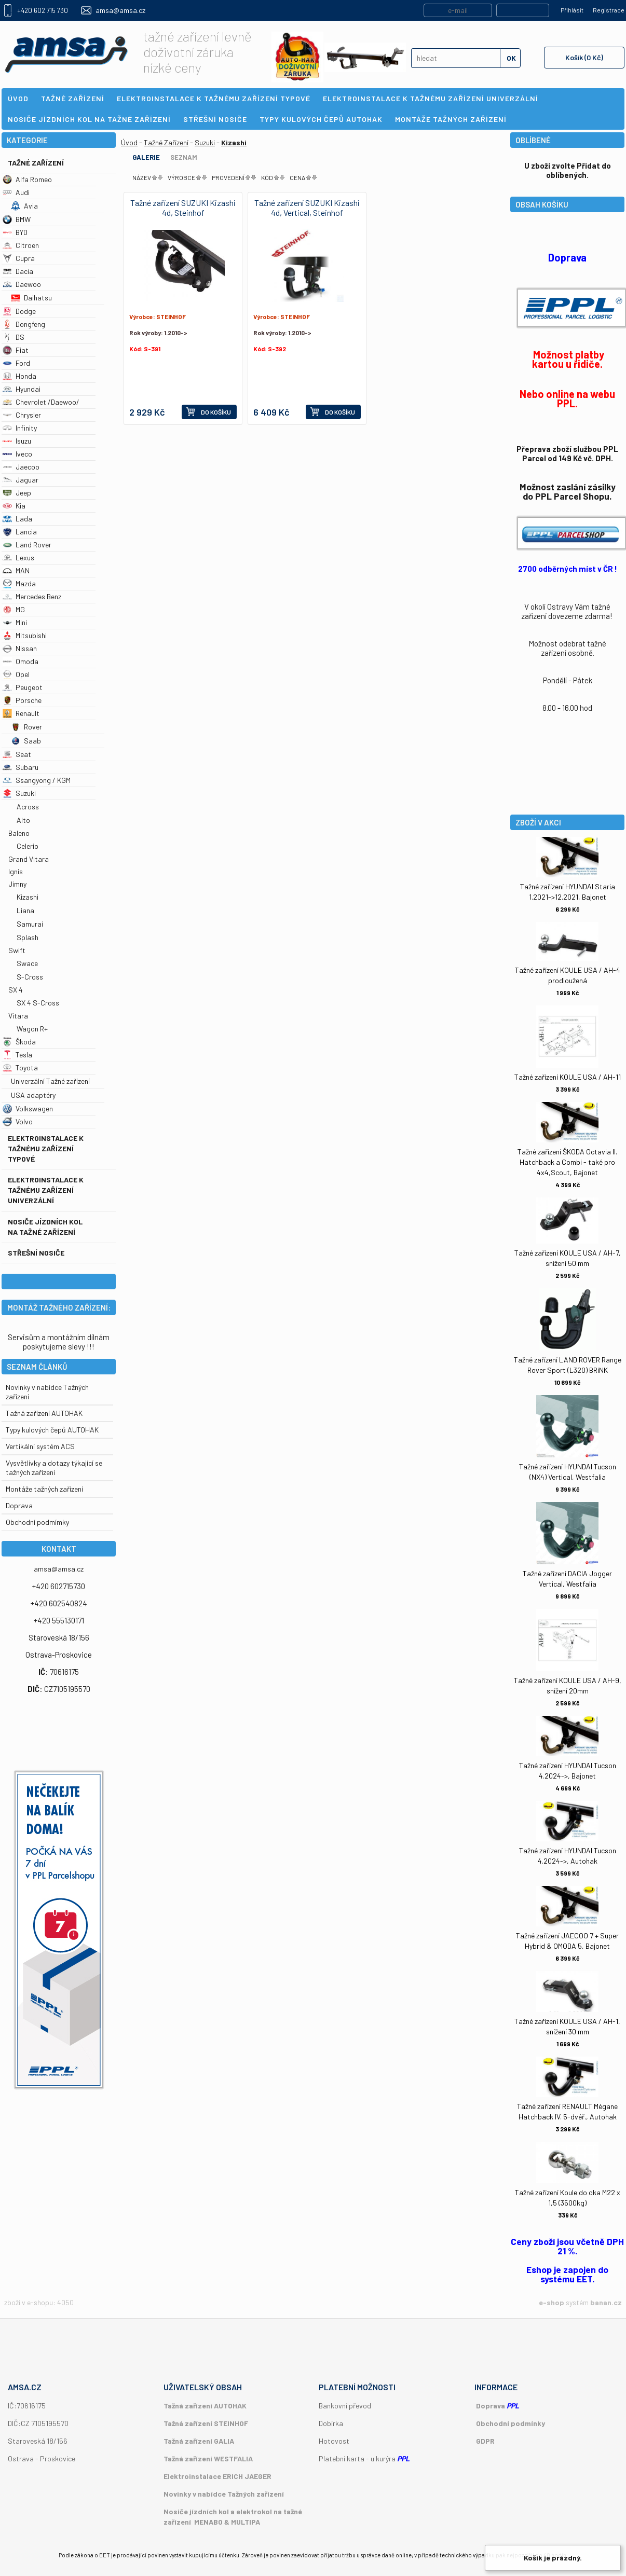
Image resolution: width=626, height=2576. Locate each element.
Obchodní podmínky (510, 2423)
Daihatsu (31, 297)
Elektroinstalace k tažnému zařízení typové (46, 1148)
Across (28, 806)
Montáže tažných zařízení (44, 1488)
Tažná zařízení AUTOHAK (44, 1413)
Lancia (20, 531)
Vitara (18, 1015)
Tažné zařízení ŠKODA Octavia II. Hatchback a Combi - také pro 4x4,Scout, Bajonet (567, 1162)
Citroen (21, 245)
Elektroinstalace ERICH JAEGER (217, 2476)
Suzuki (19, 793)
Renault (21, 713)
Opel (16, 674)
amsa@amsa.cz (120, 10)
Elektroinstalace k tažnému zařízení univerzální (46, 1190)
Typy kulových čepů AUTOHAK (52, 1429)
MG (14, 609)
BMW (17, 219)
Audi (16, 192)
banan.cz (606, 2302)
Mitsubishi (25, 635)
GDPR (485, 2440)
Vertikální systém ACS (40, 1446)
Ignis (15, 871)
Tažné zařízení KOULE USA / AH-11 (567, 1076)
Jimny (17, 883)
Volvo (18, 1121)
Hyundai (21, 388)
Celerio (27, 846)
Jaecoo (21, 466)
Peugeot (23, 687)
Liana (25, 910)
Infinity (20, 427)
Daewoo (22, 284)
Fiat (16, 350)
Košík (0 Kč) (584, 57)
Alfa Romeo (27, 179)
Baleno (19, 833)
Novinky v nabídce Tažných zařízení (224, 2493)
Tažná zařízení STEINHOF (206, 2423)
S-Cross (30, 976)
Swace (27, 963)
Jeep (17, 492)
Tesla (17, 1054)
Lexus (18, 557)
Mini (15, 622)
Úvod (129, 142)
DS (13, 337)
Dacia (18, 271)
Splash (27, 937)
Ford (16, 363)
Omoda (20, 661)
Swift (16, 950)
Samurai (30, 923)
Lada (17, 518)
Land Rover (27, 544)
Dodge (19, 311)
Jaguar (20, 479)
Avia (24, 205)
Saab (26, 740)
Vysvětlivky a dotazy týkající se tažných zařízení (54, 1467)
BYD (15, 232)
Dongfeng (24, 324)
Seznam (183, 157)
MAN (16, 570)
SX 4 (15, 989)
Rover (26, 726)
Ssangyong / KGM (37, 780)
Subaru (20, 767)
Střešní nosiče (36, 1252)
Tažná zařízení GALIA (199, 2440)
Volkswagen (28, 1108)
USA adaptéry (33, 1095)
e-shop (551, 2302)
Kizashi (27, 896)
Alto (23, 820)
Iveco (17, 453)
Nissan (20, 648)
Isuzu (17, 440)
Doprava (19, 1505)
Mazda (19, 583)
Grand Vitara (28, 859)
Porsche (22, 700)
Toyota (20, 1067)
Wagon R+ (32, 1028)
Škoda (19, 1041)
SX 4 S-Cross (38, 1002)
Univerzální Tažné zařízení (50, 1081)
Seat (17, 754)
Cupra (19, 258)
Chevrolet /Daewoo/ (41, 401)
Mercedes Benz (32, 596)
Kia (14, 505)
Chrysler (22, 414)
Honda (19, 375)
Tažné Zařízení (36, 162)
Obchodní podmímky (37, 1522)
